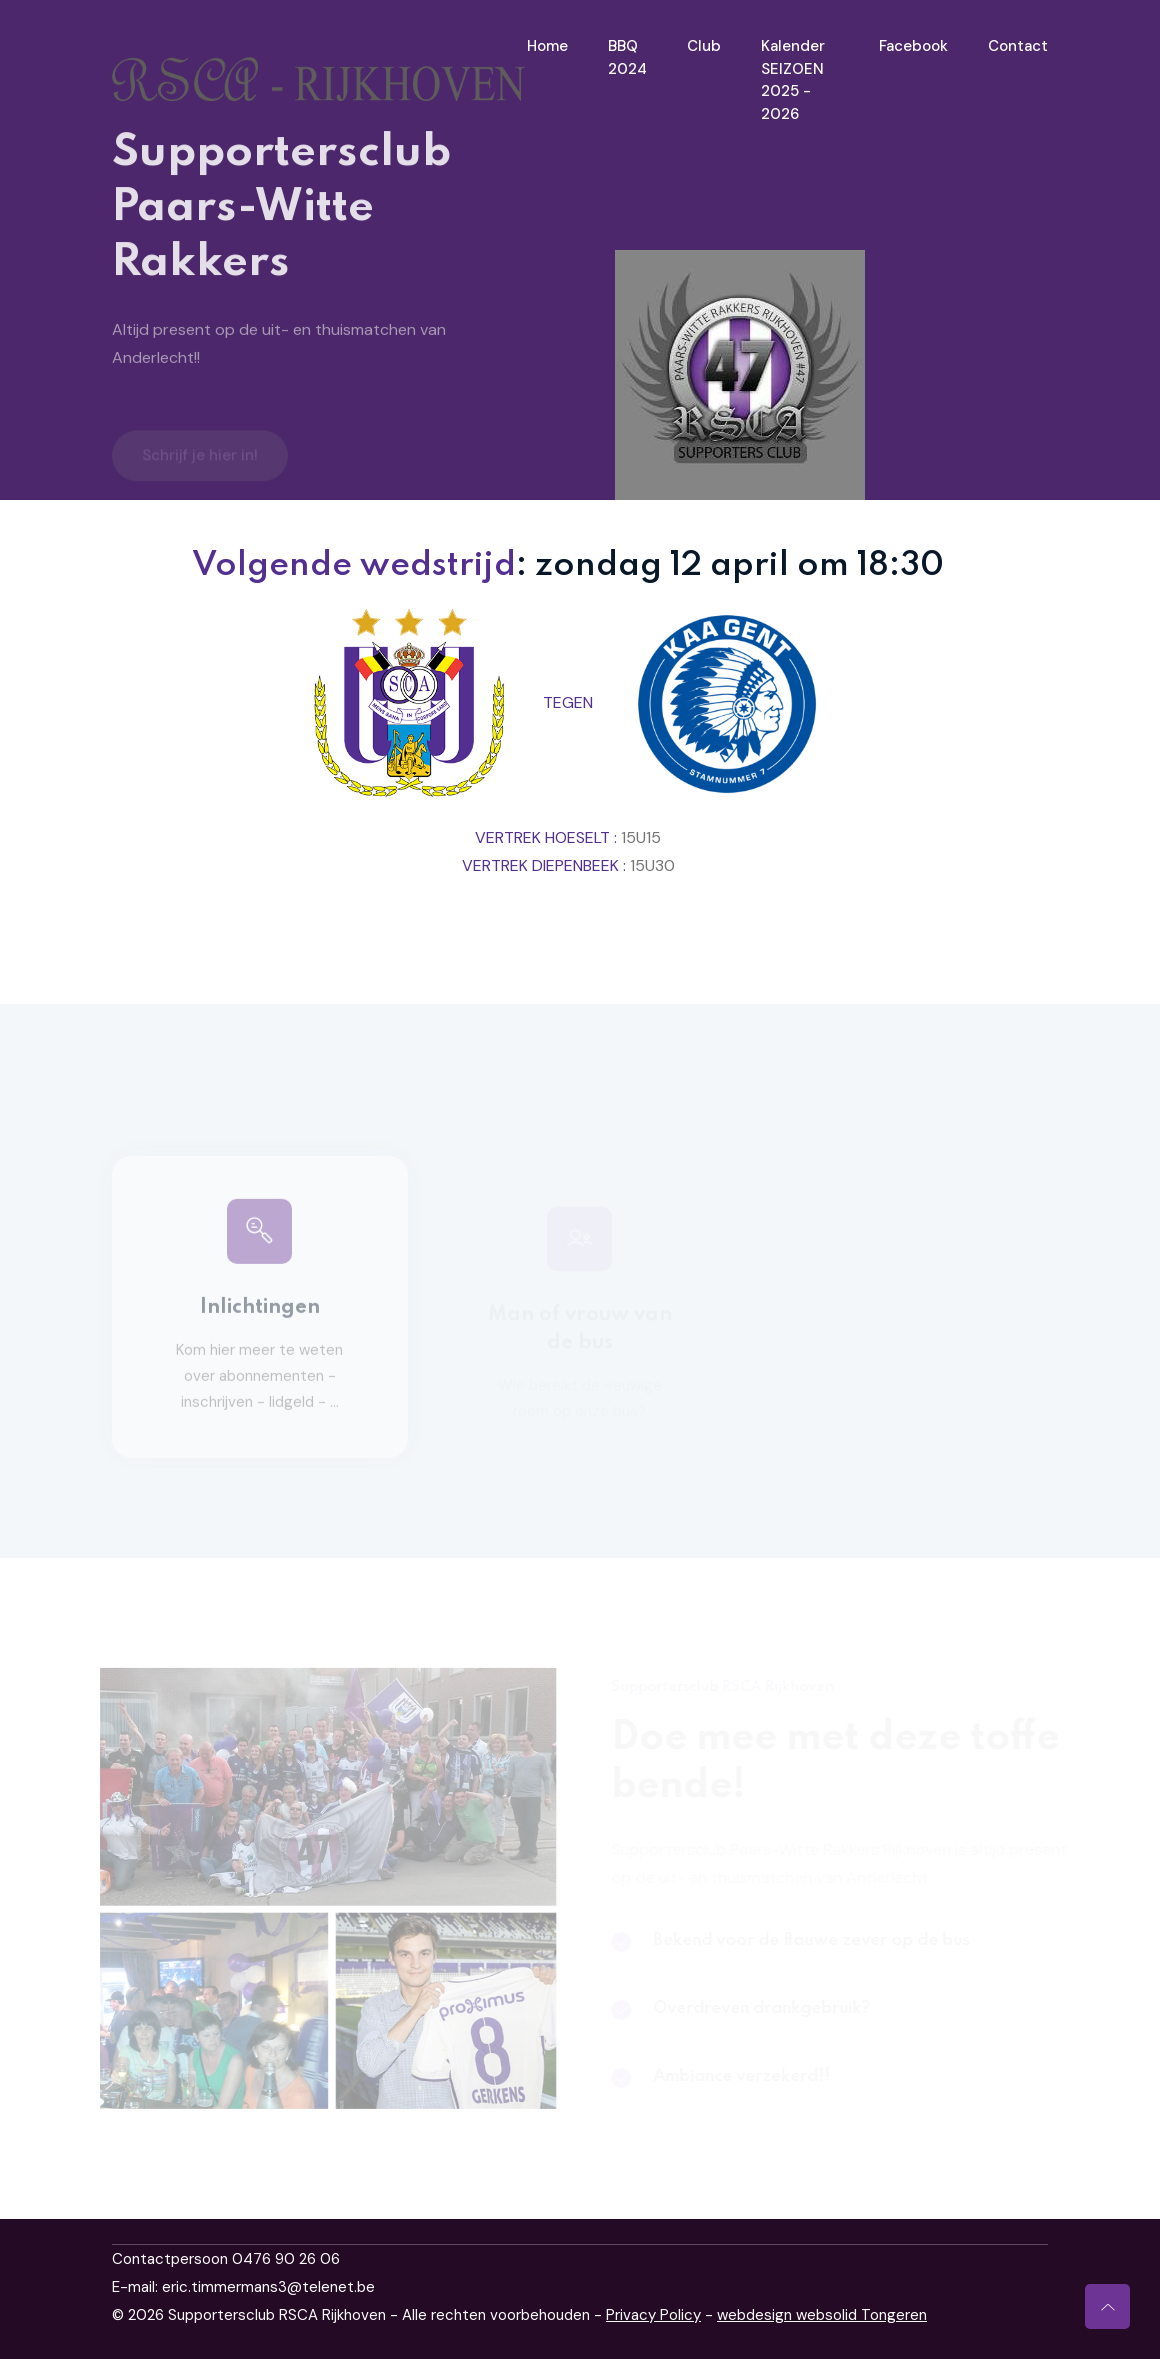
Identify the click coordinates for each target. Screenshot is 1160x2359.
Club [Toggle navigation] (704, 46)
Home (547, 46)
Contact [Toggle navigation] (1018, 46)
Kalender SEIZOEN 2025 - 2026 (793, 80)
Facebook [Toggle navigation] (913, 46)
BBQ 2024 (627, 57)
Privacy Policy (653, 2315)
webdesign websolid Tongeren (822, 2315)
